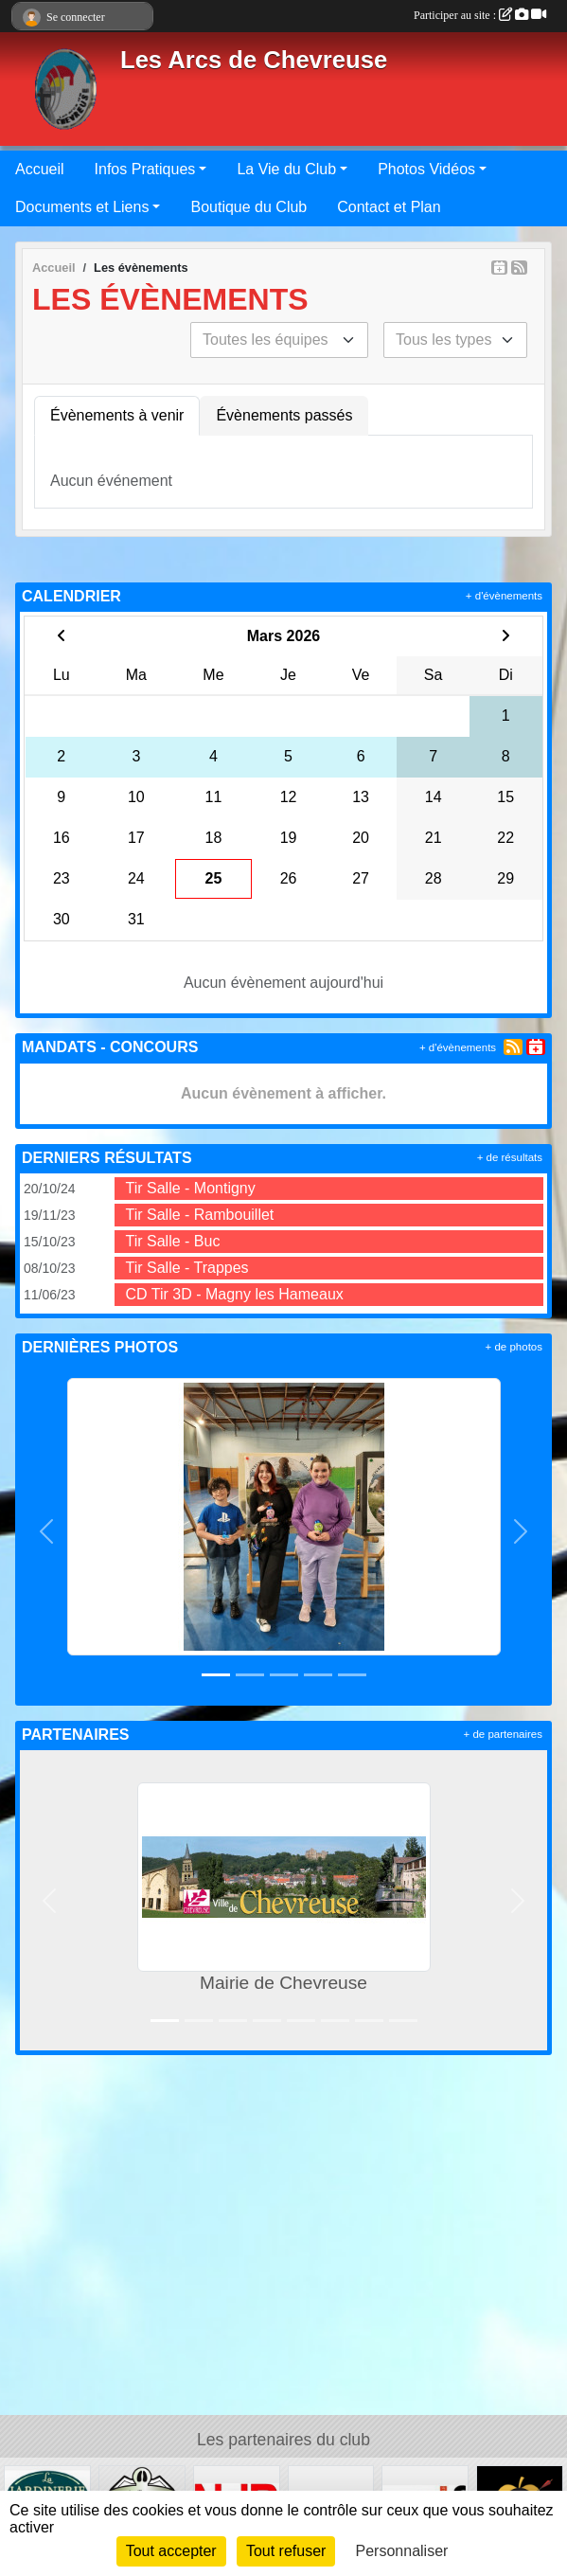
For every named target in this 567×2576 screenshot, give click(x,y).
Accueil (39, 169)
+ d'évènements (504, 595)
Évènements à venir (117, 415)
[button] (46, 1532)
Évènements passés (284, 415)
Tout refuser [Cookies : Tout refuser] (286, 2551)
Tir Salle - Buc (173, 1241)
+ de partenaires (503, 1734)
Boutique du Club (248, 207)
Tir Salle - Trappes (187, 1268)
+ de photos (514, 1346)
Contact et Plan (388, 207)
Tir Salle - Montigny (191, 1188)
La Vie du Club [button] (286, 169)
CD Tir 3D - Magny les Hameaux (235, 1294)
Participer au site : (480, 15)
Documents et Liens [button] (82, 207)
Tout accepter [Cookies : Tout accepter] (171, 2551)
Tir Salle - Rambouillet (200, 1215)
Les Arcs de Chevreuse (253, 59)
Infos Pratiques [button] (145, 169)
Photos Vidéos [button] (426, 169)
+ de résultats (509, 1157)
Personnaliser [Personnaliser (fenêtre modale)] (402, 2551)
